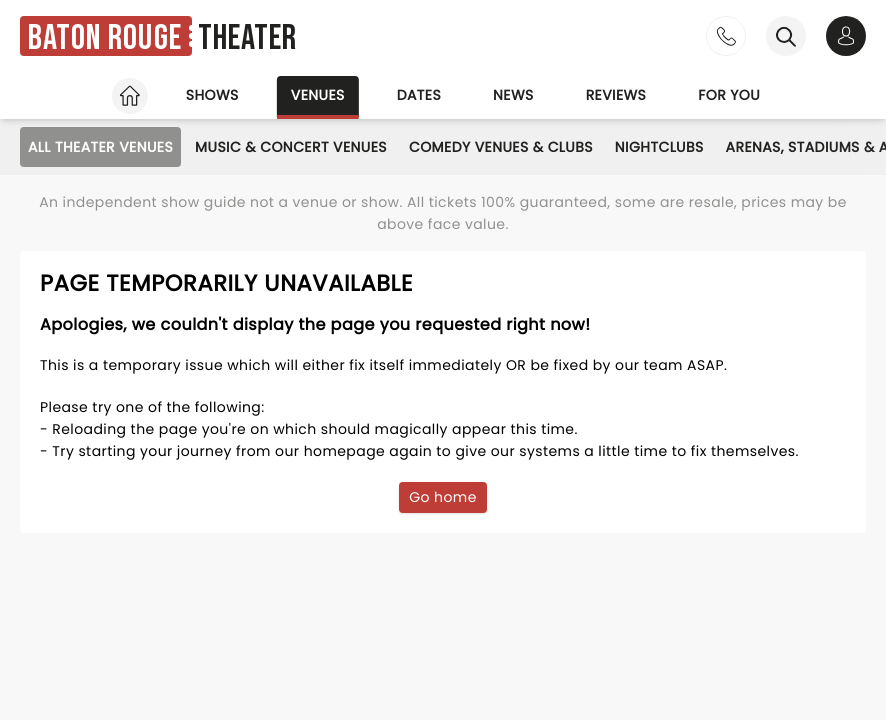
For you (729, 95)
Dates (419, 95)
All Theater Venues (100, 147)
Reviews (616, 95)
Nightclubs (659, 147)
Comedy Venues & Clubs (501, 147)
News (513, 95)
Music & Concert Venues (291, 147)
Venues (318, 95)
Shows (212, 95)
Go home (443, 497)
